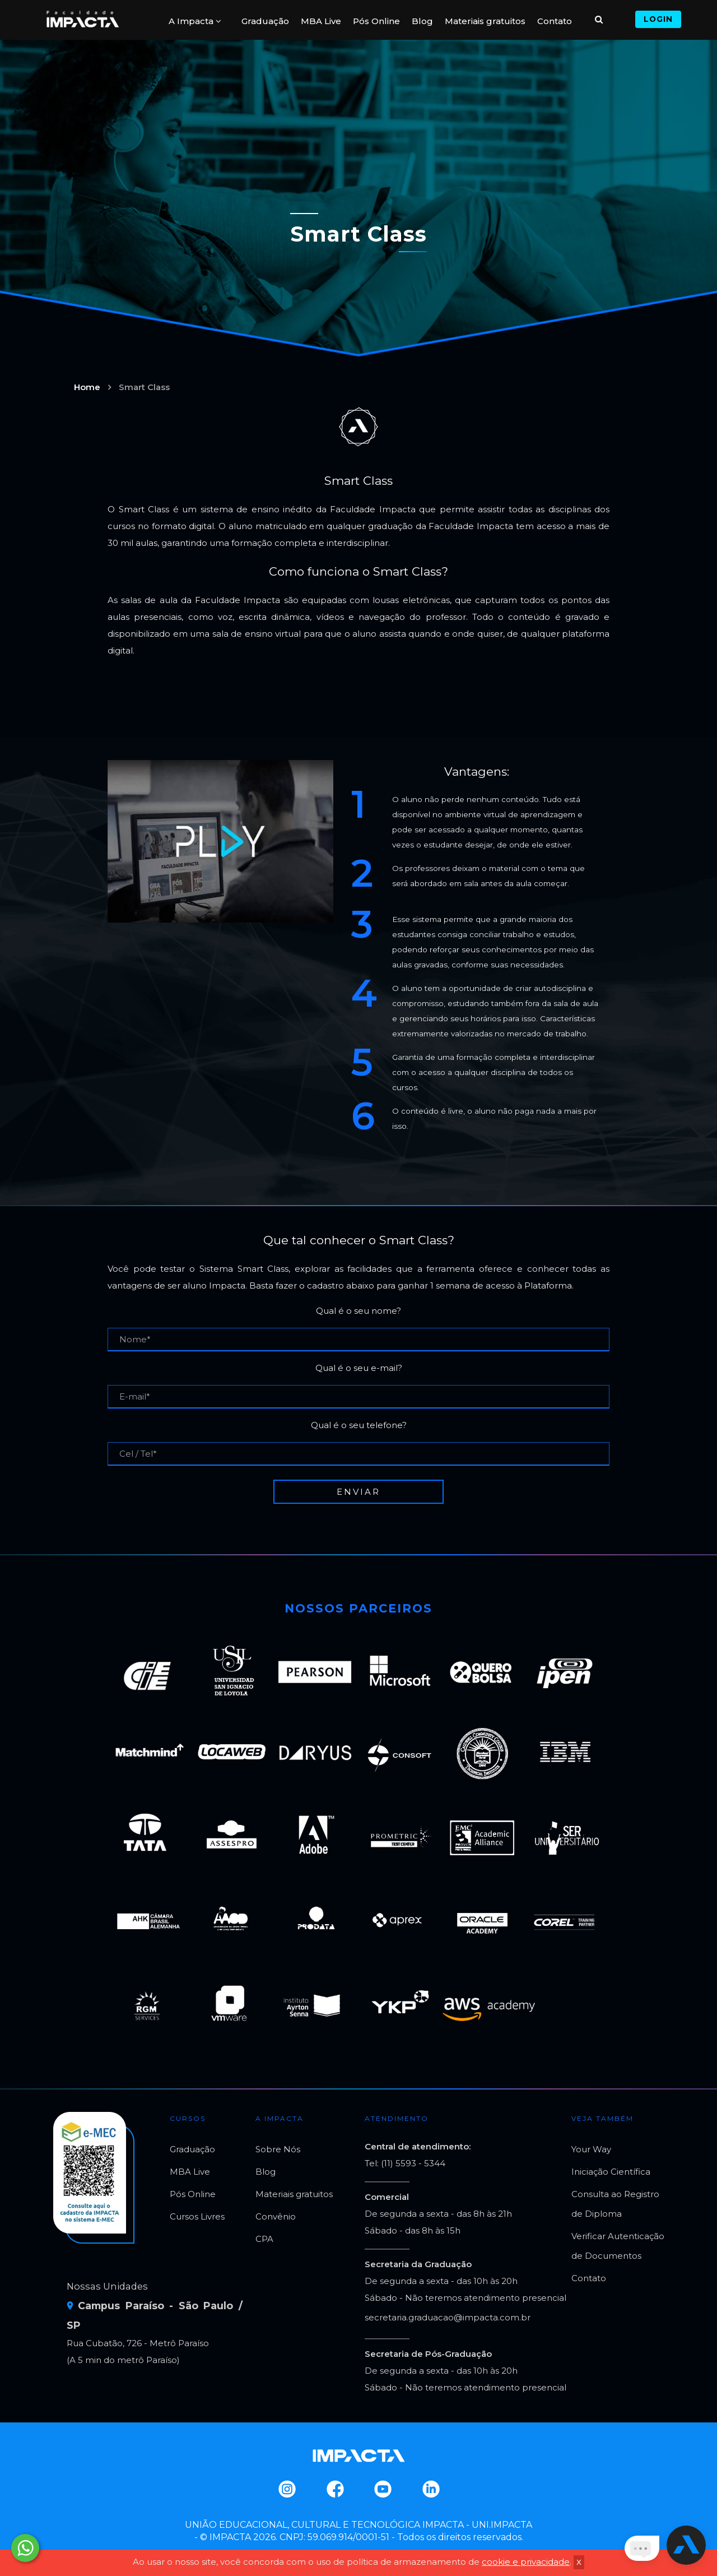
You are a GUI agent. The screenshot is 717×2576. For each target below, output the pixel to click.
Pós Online (376, 21)
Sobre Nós (277, 2149)
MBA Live (321, 21)
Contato (554, 21)
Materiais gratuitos (485, 21)
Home (87, 387)
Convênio (275, 2216)
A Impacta (195, 21)
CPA (264, 2239)
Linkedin (430, 2489)
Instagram (286, 2489)
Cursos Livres (197, 2216)
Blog (422, 21)
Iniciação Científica (610, 2171)
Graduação (265, 21)
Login (658, 19)
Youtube (382, 2489)
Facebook (334, 2489)
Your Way (591, 2149)
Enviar (358, 1491)
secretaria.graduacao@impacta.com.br (447, 2317)
